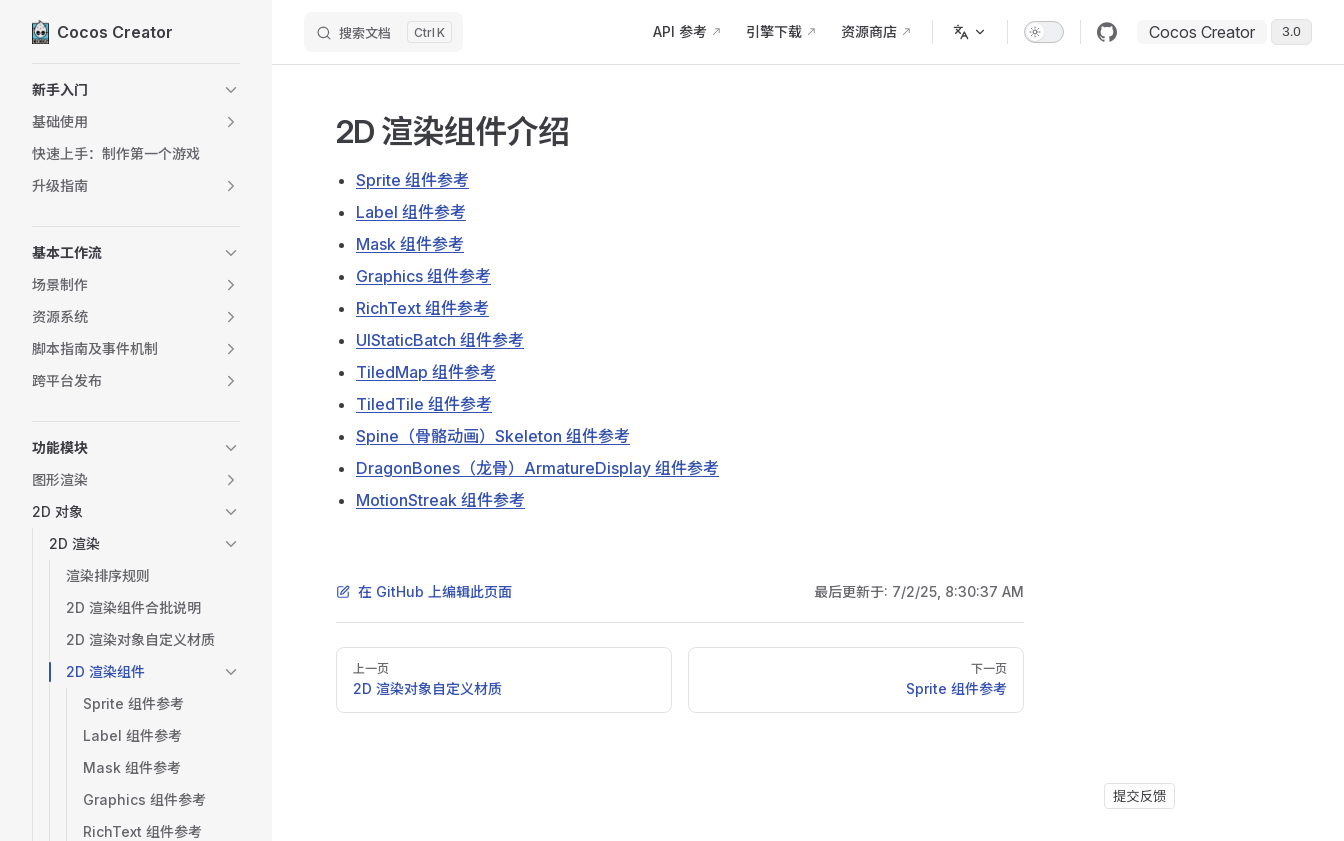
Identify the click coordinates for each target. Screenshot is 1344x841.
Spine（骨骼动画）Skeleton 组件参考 (493, 436)
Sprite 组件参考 (412, 180)
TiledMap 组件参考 (426, 372)
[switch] (1044, 32)
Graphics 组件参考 (423, 276)
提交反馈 (1139, 796)
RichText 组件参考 (422, 308)
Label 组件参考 (411, 212)
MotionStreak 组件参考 (440, 500)
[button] (136, 90)
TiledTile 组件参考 (424, 404)
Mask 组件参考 (410, 244)
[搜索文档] (383, 32)
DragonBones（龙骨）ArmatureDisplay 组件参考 (537, 468)
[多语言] (970, 32)
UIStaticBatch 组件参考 (440, 340)
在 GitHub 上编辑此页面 (424, 591)
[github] (1107, 32)
